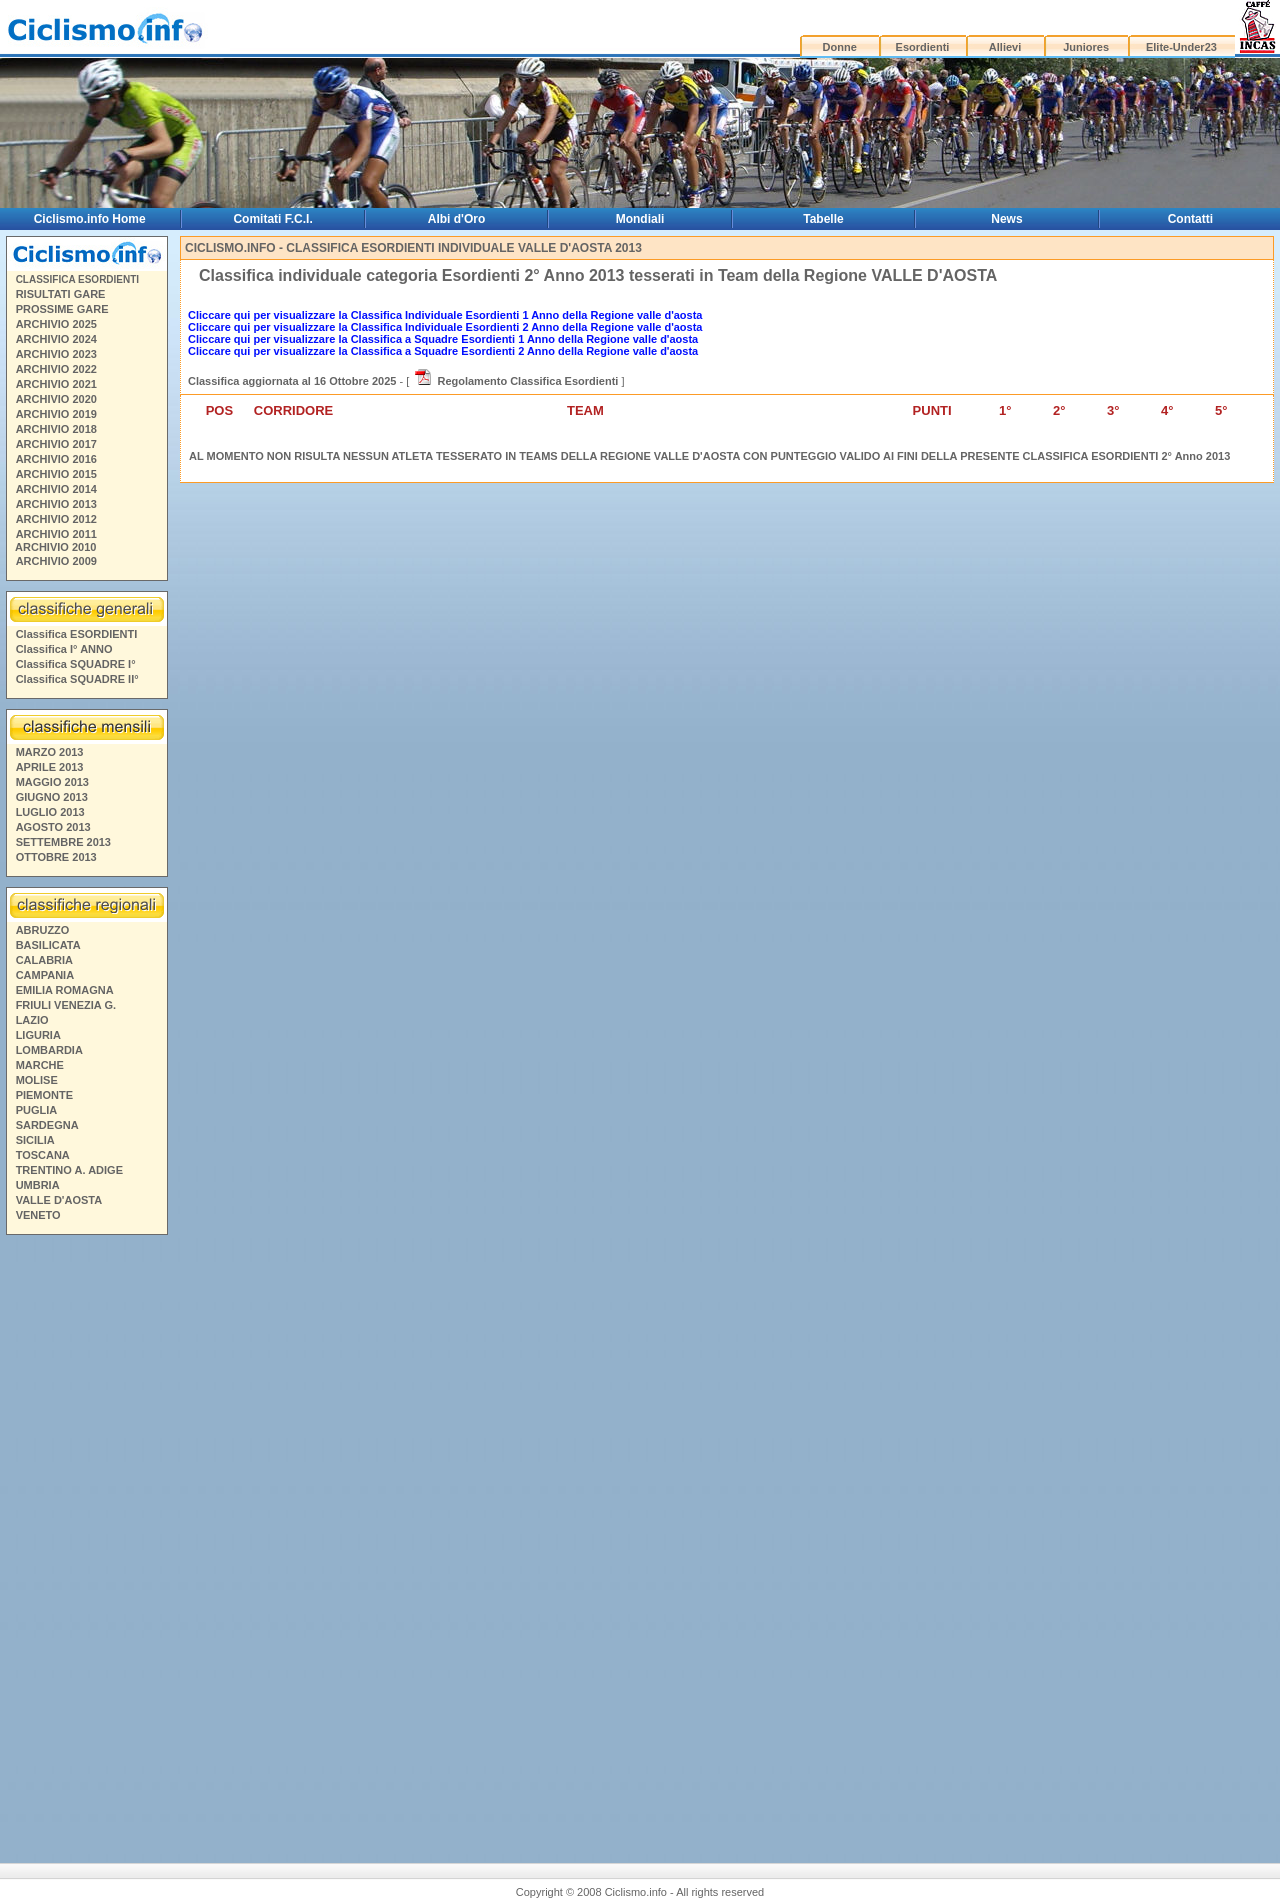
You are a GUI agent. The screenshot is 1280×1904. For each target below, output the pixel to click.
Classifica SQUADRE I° (76, 664)
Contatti (1190, 219)
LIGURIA (38, 1035)
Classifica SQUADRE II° (77, 679)
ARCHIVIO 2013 (56, 504)
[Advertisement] (86, 1535)
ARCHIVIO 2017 (56, 444)
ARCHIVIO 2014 (56, 489)
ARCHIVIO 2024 (56, 339)
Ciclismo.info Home (90, 219)
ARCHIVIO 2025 (56, 324)
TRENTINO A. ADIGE (69, 1170)
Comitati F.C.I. (272, 219)
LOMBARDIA (49, 1050)
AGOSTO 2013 (53, 827)
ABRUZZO (43, 930)
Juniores (1086, 47)
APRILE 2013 (50, 767)
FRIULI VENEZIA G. (66, 1005)
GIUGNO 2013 (52, 797)
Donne (840, 47)
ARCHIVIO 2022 (56, 369)
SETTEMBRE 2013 (63, 842)
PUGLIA (37, 1110)
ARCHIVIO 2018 (56, 429)
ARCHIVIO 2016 (56, 459)
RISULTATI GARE (61, 294)
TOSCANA (43, 1155)
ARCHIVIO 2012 (56, 519)
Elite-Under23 (1181, 47)
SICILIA (35, 1140)
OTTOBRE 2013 (56, 857)
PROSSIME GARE (62, 309)
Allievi (1005, 47)
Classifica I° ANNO (64, 649)
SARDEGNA (47, 1125)
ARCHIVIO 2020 (56, 399)
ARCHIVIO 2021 (56, 384)
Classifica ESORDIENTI (77, 634)
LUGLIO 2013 (50, 812)
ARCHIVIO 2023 (56, 354)
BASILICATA (48, 945)
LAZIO (32, 1020)
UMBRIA (38, 1185)
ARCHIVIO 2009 (56, 561)
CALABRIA (44, 960)
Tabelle (823, 219)
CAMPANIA (45, 975)
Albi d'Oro (457, 219)
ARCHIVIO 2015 (56, 474)
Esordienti (923, 47)
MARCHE (40, 1065)
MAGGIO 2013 (52, 782)
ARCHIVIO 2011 (56, 534)
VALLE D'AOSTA (59, 1200)
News (1006, 219)
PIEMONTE (44, 1095)
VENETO (38, 1215)
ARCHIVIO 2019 (56, 414)
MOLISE (37, 1080)
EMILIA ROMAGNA (65, 990)
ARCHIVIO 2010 (55, 547)
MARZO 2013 (50, 752)
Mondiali (640, 219)
